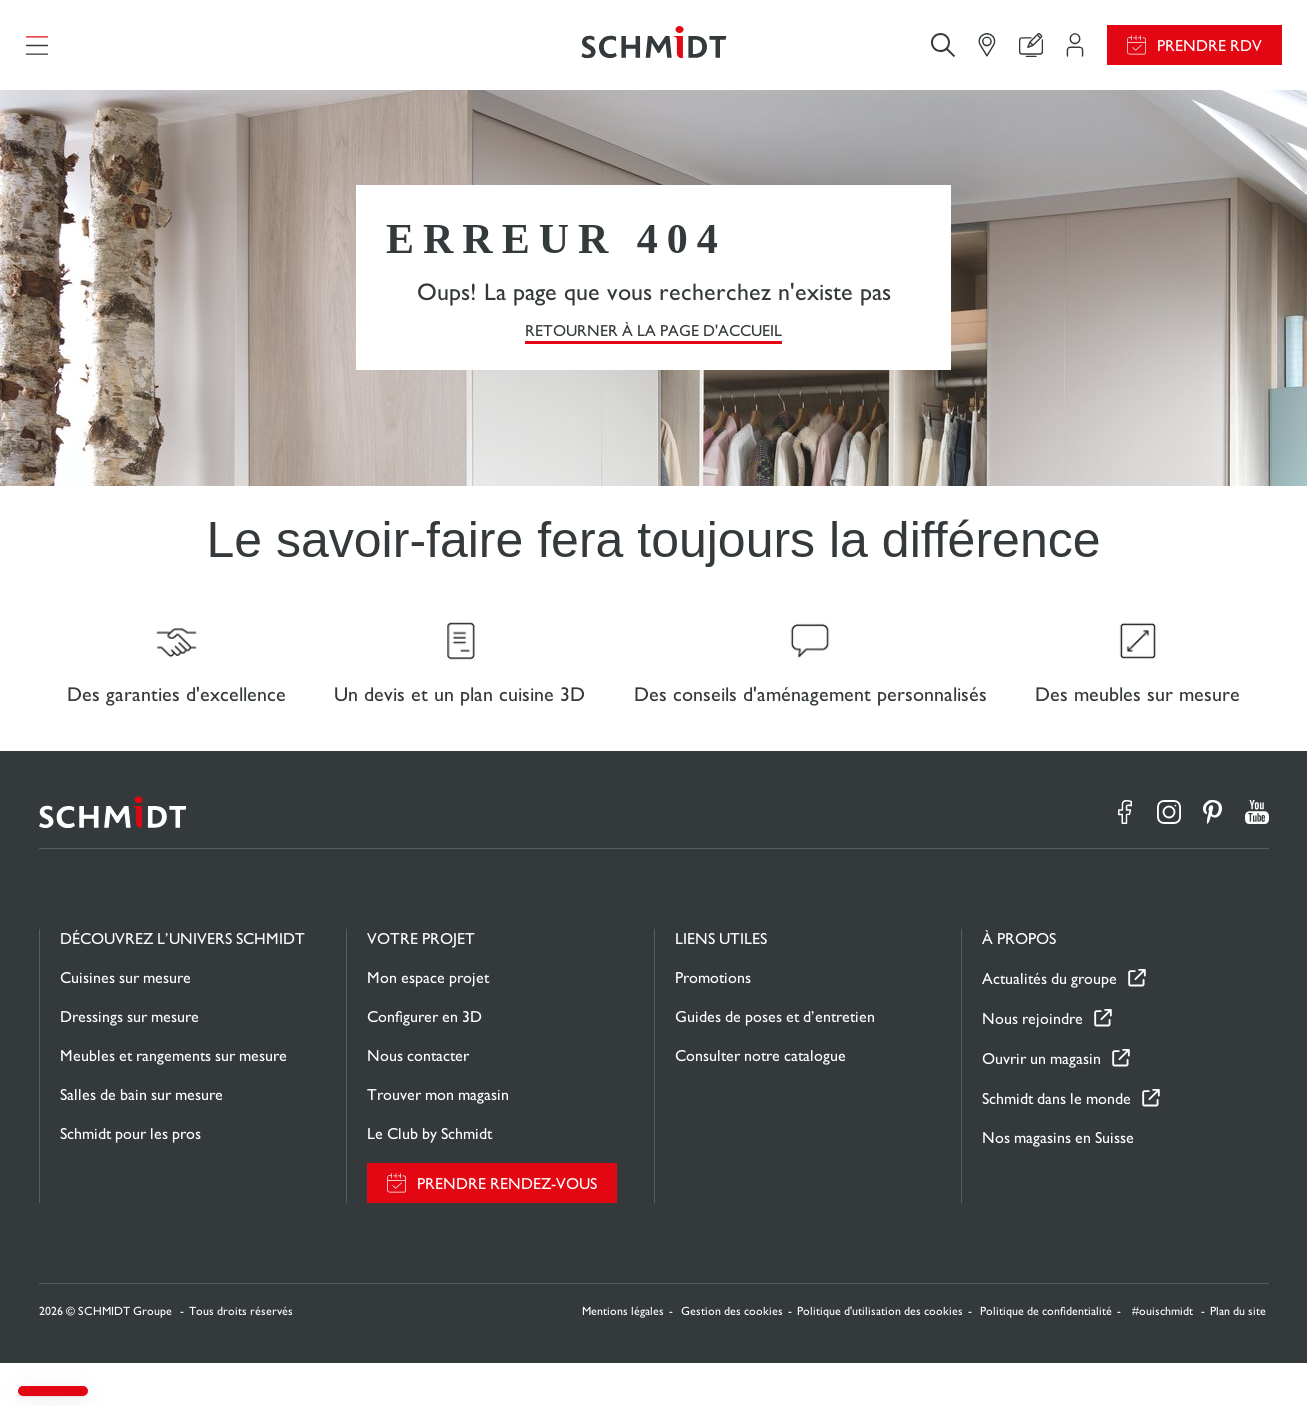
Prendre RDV (1209, 55)
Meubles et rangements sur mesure (173, 1098)
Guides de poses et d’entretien (775, 1059)
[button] (53, 1391)
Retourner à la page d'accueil (653, 350)
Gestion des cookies (732, 1354)
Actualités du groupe (1049, 1021)
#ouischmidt (1164, 1354)
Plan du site (1238, 1354)
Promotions (713, 1020)
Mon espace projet (428, 1020)
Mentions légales (623, 1354)
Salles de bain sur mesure (141, 1137)
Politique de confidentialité (1046, 1354)
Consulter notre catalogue (760, 1098)
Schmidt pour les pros (130, 1176)
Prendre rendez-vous (507, 1226)
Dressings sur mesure (129, 1059)
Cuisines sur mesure (125, 1020)
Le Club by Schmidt (429, 1176)
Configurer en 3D (424, 1059)
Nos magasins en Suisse (1058, 1180)
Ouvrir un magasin (1041, 1101)
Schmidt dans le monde (1056, 1141)
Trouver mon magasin (438, 1137)
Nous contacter (418, 1098)
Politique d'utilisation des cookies (880, 1354)
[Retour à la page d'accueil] (653, 55)
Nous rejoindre (1032, 1061)
